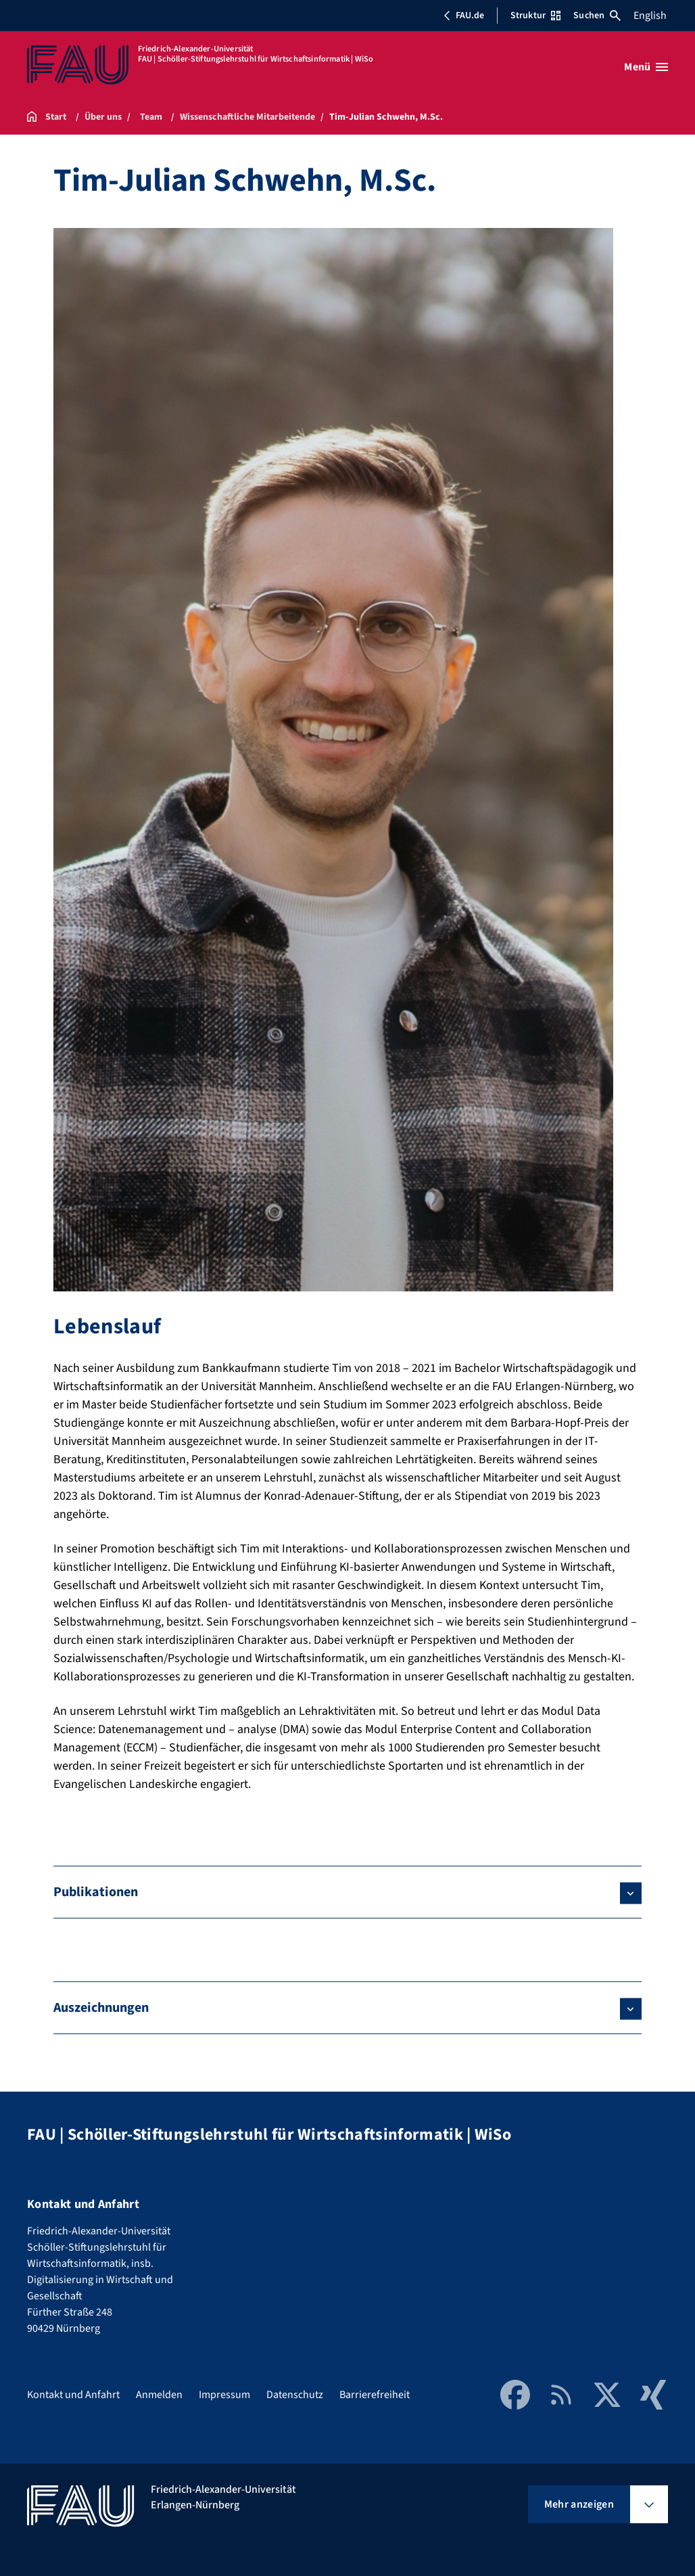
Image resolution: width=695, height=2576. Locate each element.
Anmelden (159, 2394)
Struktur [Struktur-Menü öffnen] (535, 15)
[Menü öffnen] (646, 67)
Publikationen (95, 1892)
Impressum (224, 2394)
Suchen (597, 15)
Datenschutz (294, 2394)
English (650, 15)
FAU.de (464, 15)
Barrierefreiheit (374, 2394)
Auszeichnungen (101, 2007)
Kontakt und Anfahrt (73, 2394)
